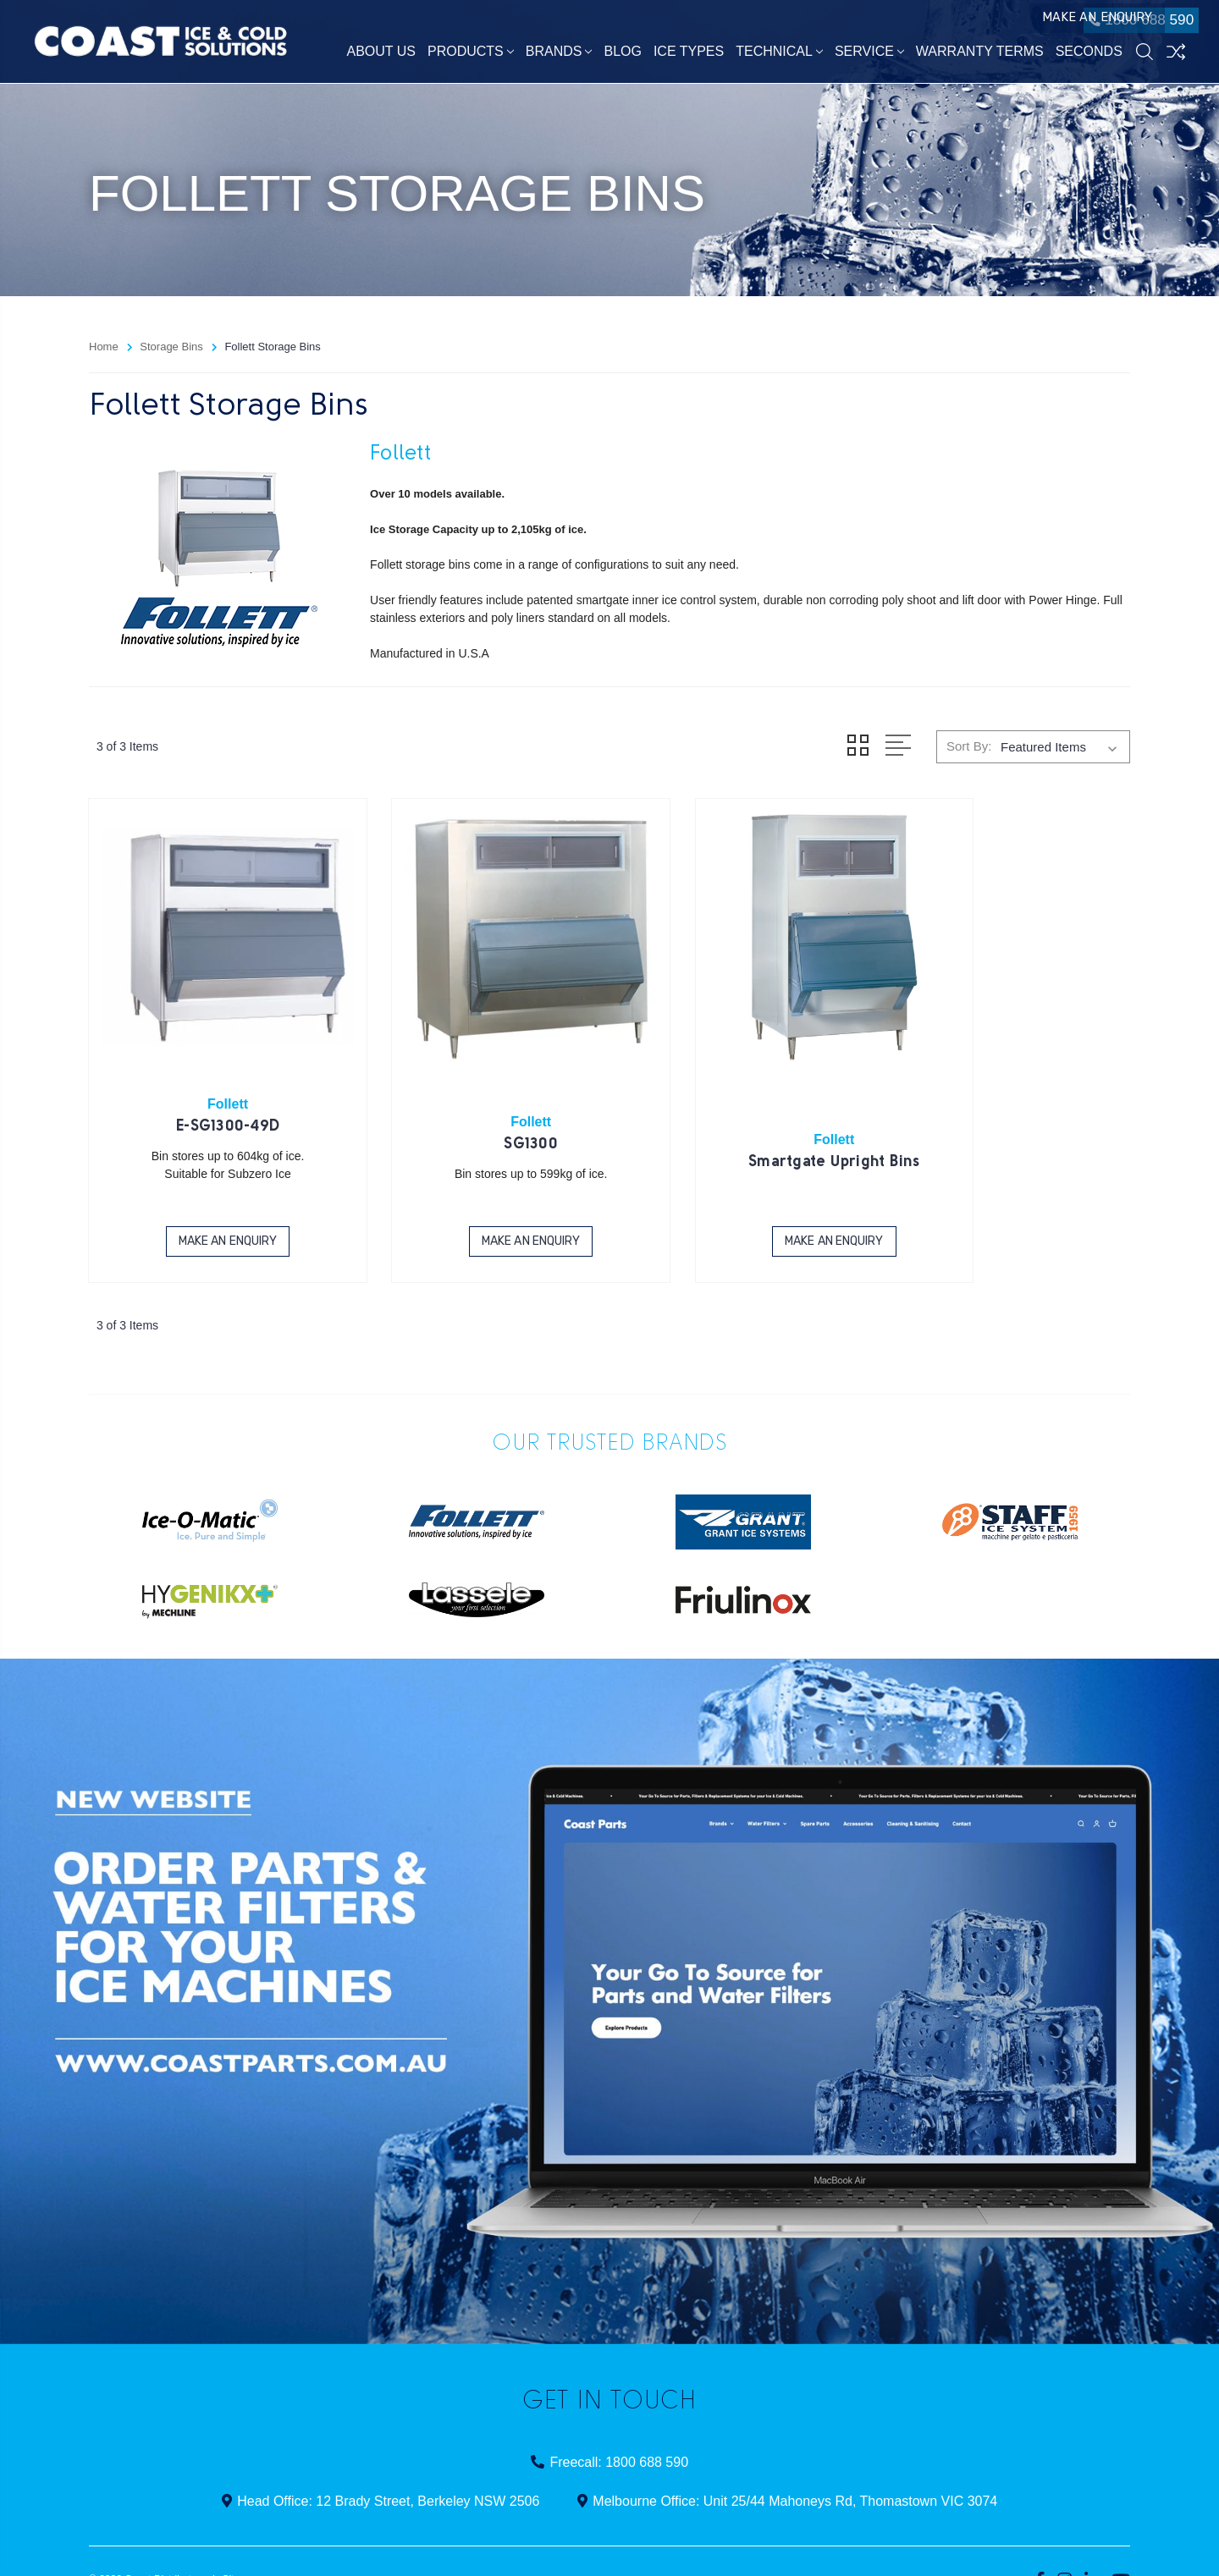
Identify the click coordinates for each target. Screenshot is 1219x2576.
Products (470, 54)
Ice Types (689, 54)
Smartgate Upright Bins (743, 1125)
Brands (559, 54)
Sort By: (968, 746)
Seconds (1089, 54)
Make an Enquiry (1023, 23)
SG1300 (477, 1107)
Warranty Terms (980, 54)
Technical (779, 54)
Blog (623, 54)
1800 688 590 (1130, 23)
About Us (381, 54)
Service (869, 54)
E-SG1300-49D (210, 1090)
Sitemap (240, 2541)
